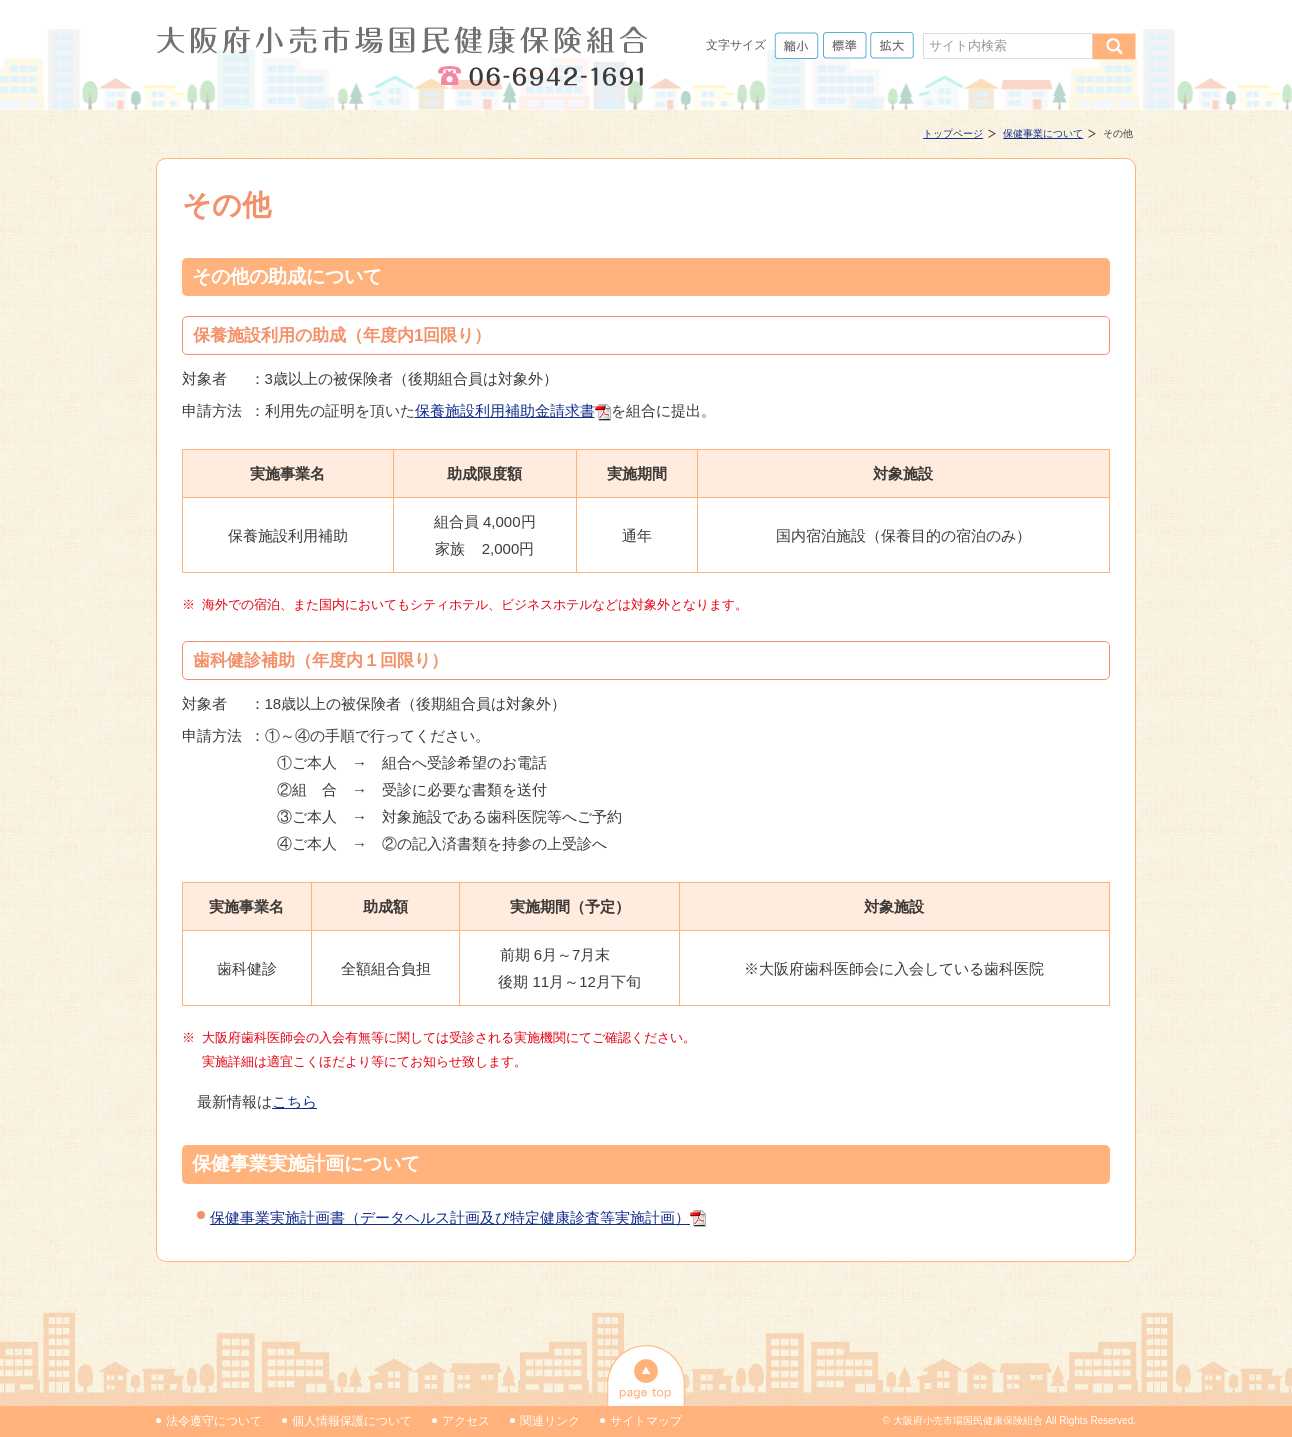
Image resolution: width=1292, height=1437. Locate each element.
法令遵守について (214, 1421)
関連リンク (550, 1421)
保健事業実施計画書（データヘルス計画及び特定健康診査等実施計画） (450, 1217)
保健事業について (1043, 133)
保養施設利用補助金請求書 (505, 410)
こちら (294, 1101)
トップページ (953, 133)
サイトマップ (646, 1421)
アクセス (466, 1421)
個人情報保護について (352, 1421)
